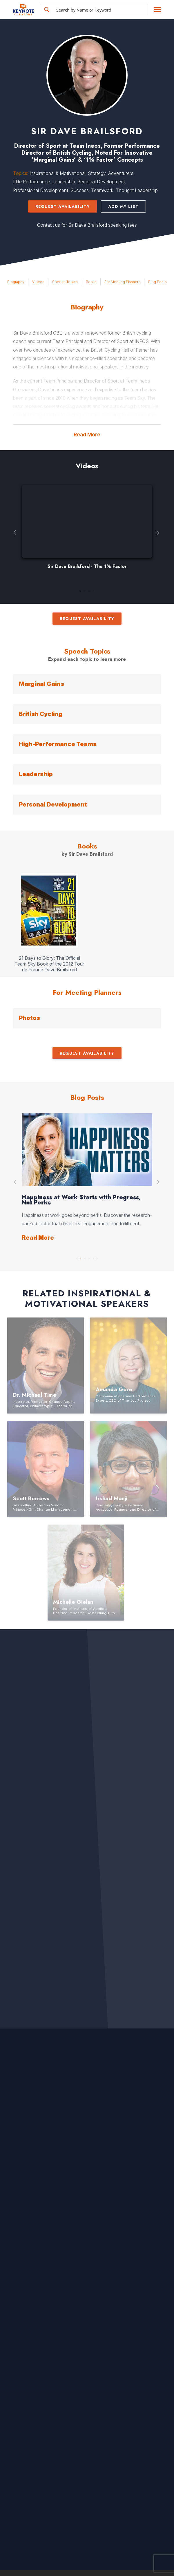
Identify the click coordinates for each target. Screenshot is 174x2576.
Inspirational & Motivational (58, 173)
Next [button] (159, 533)
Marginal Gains (41, 683)
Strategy (97, 173)
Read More (87, 434)
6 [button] (97, 1257)
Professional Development (40, 190)
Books (91, 282)
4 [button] (93, 589)
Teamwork (102, 190)
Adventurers (120, 173)
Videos (38, 282)
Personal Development (101, 181)
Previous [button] (15, 533)
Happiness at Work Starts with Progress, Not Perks (81, 1200)
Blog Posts (157, 282)
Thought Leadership (137, 190)
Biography (15, 282)
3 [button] (89, 589)
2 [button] (85, 589)
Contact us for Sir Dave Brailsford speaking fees (87, 225)
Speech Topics (65, 282)
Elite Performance (31, 181)
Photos (29, 1017)
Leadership (63, 181)
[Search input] (100, 9)
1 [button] (80, 589)
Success (79, 190)
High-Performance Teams (58, 744)
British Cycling (40, 714)
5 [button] (93, 1257)
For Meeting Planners (122, 282)
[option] (87, 530)
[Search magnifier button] (46, 9)
